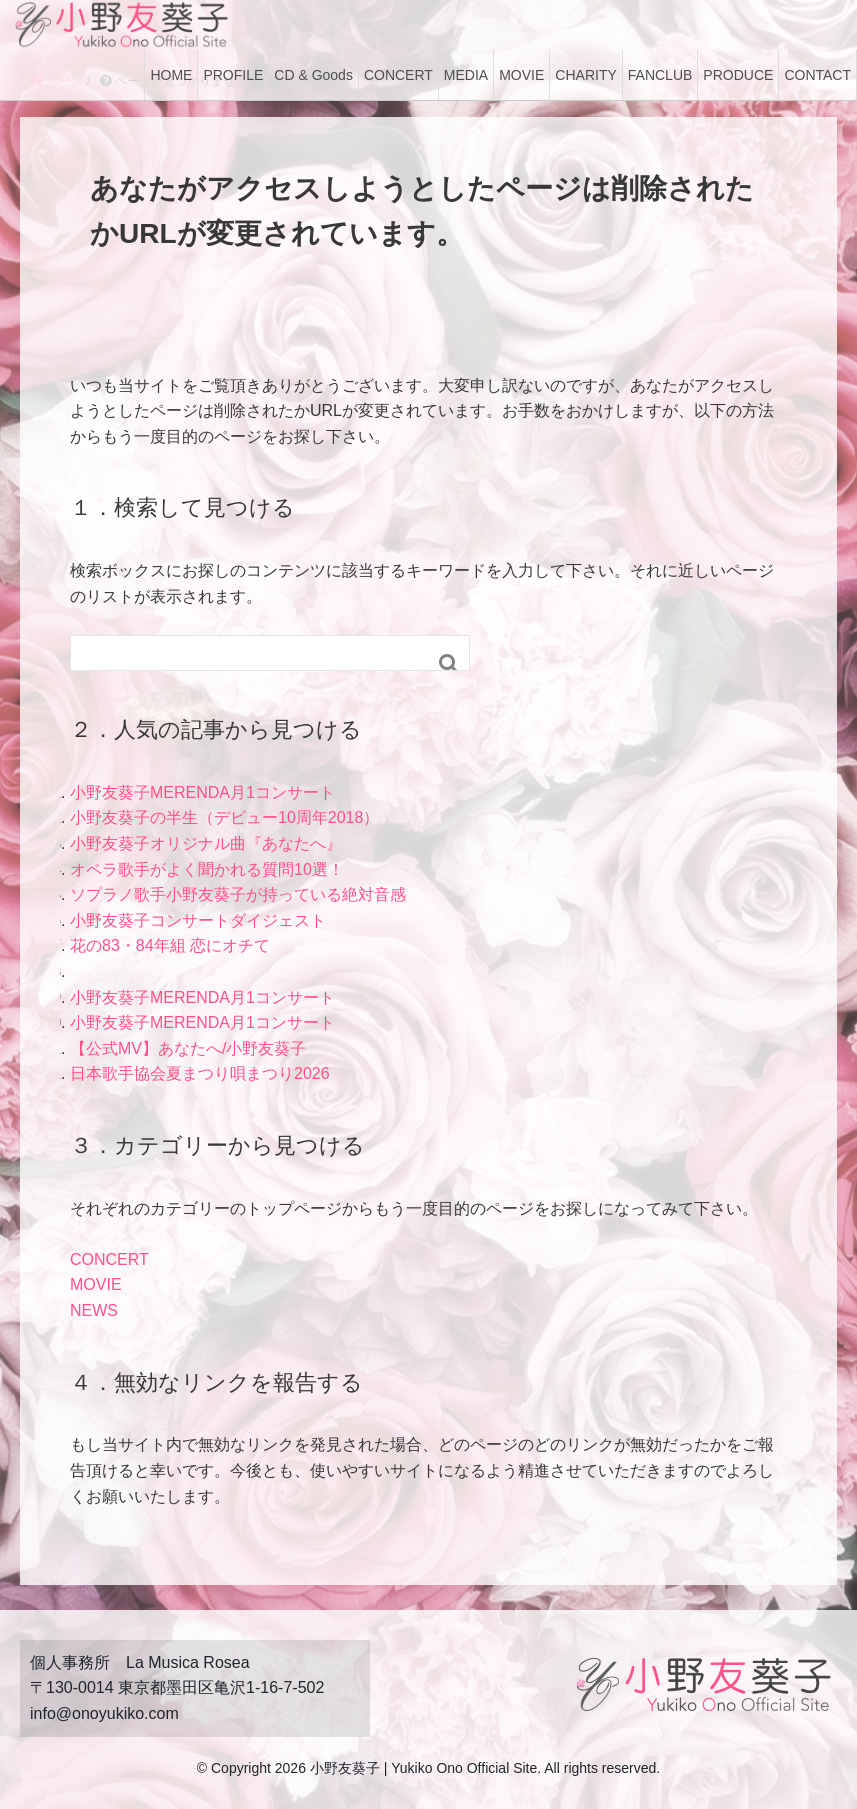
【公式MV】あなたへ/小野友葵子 (188, 1048)
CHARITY (585, 75)
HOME (171, 75)
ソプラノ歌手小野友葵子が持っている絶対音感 (238, 894)
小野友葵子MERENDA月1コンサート (202, 792)
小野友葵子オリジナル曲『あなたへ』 (206, 843)
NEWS (94, 1310)
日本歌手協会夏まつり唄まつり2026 (200, 1073)
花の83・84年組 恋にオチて (170, 945)
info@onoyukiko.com (104, 1713)
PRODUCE (738, 75)
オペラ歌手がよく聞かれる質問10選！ (207, 869)
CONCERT (398, 75)
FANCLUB (660, 75)
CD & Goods (313, 75)
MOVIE (521, 75)
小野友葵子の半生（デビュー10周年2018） (224, 817)
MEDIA (466, 75)
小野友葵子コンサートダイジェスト (198, 920)
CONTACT (817, 75)
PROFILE (233, 75)
